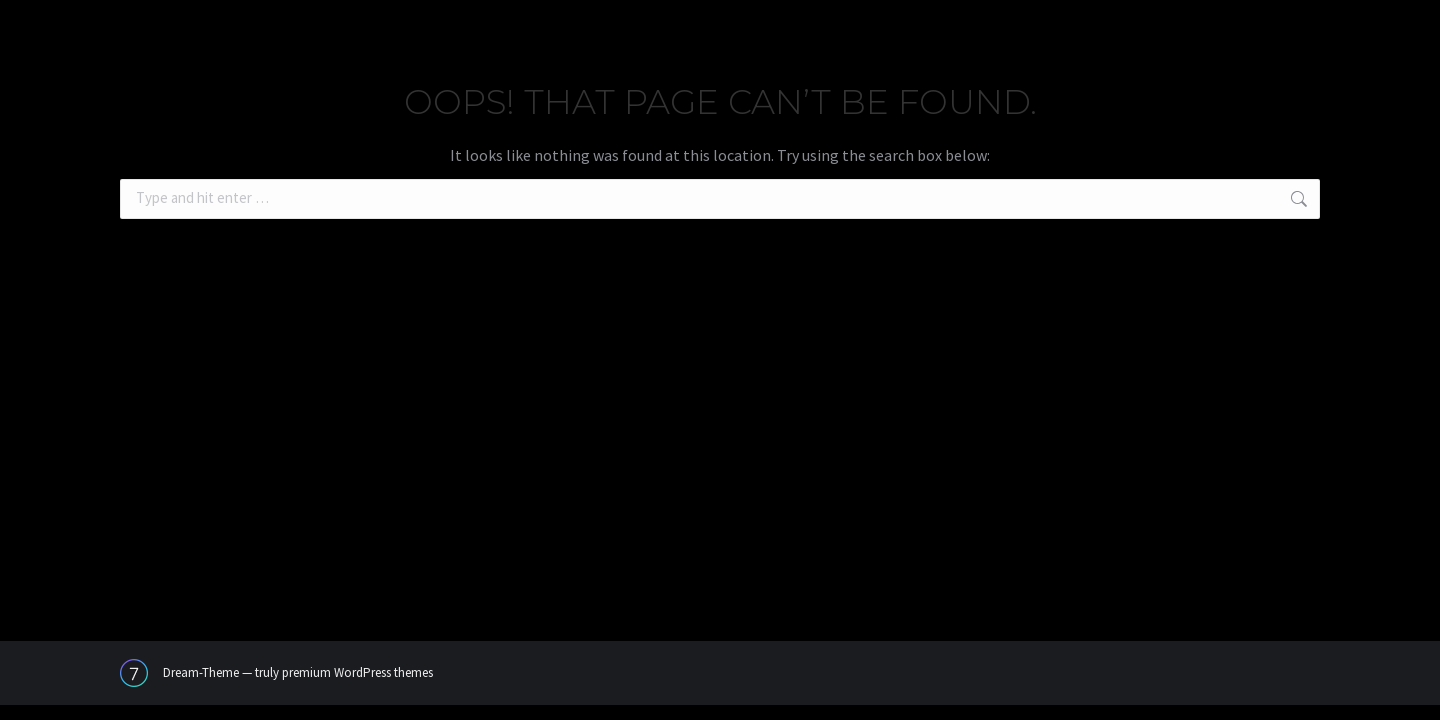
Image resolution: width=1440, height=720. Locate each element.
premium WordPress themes (357, 672)
